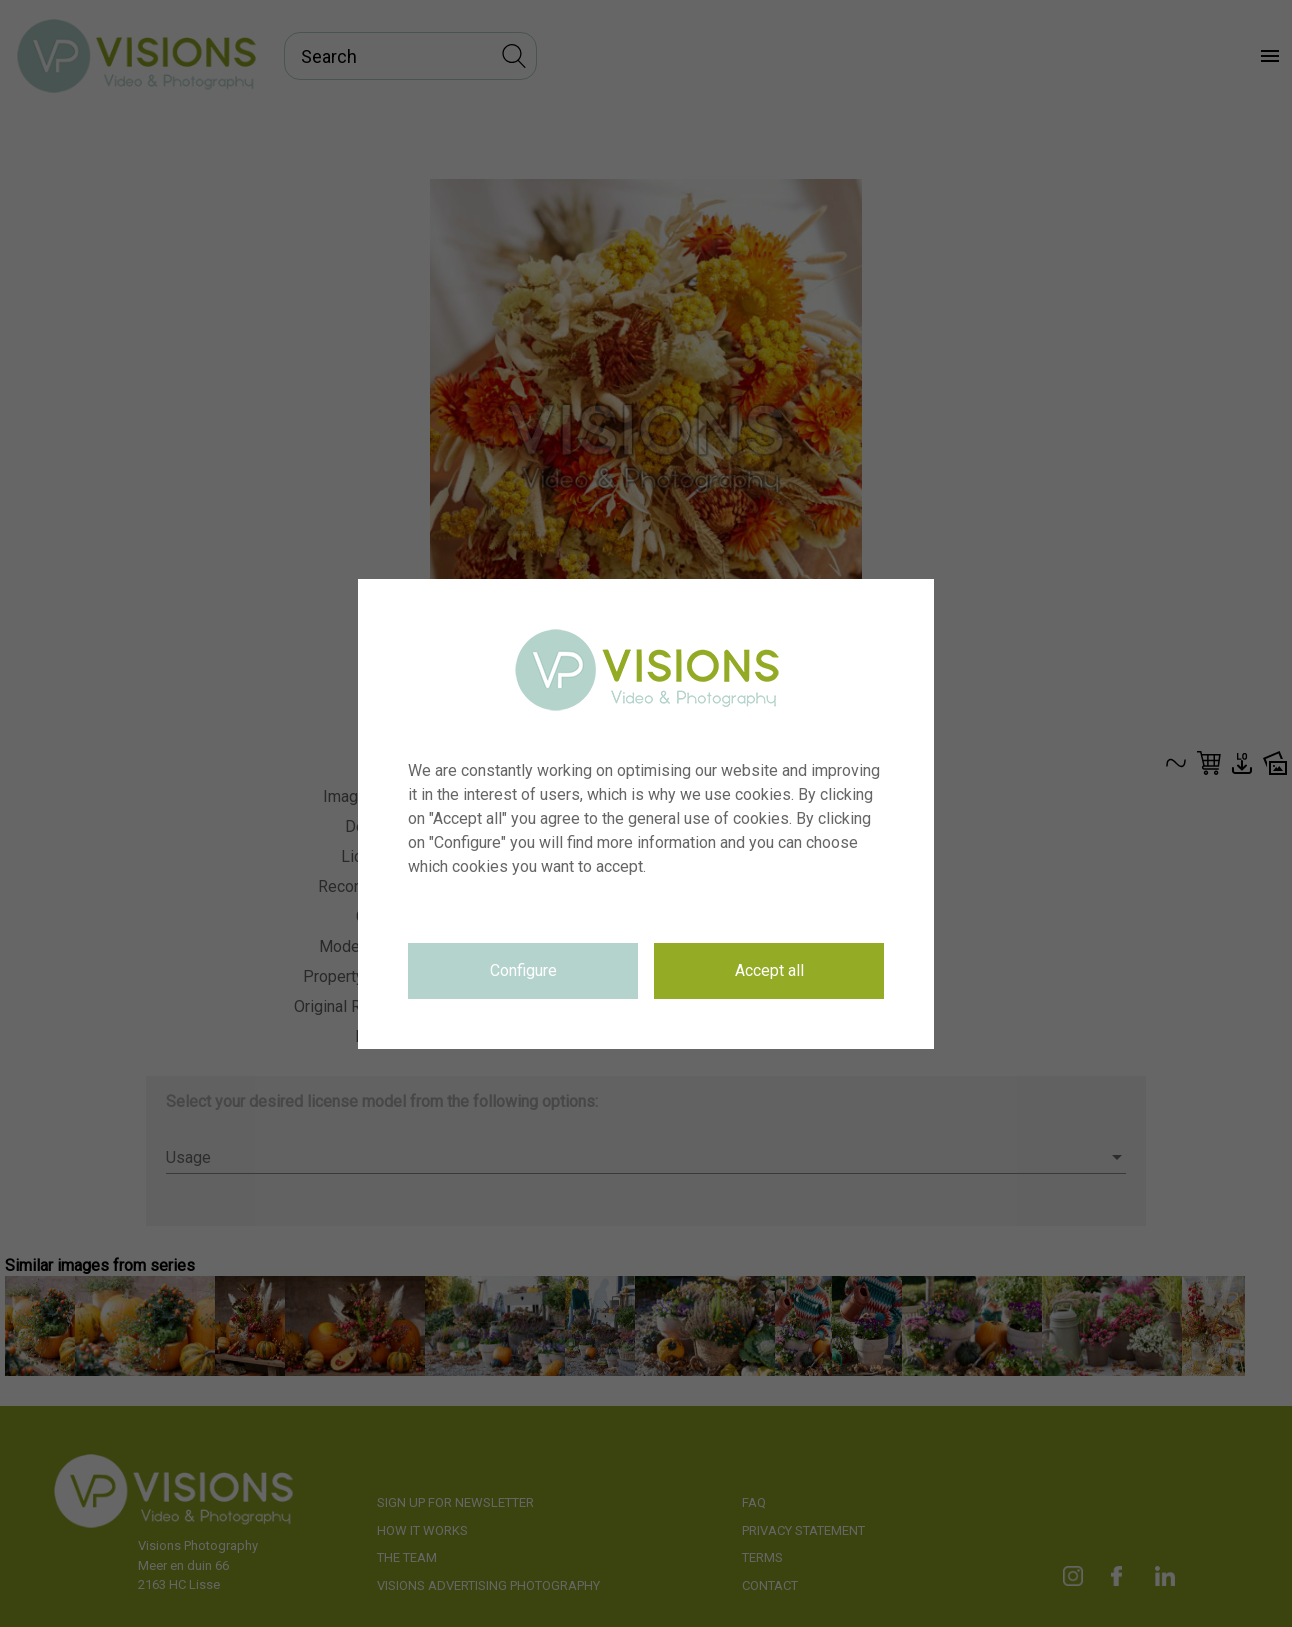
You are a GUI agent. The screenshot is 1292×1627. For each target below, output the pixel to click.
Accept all (769, 970)
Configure (523, 970)
